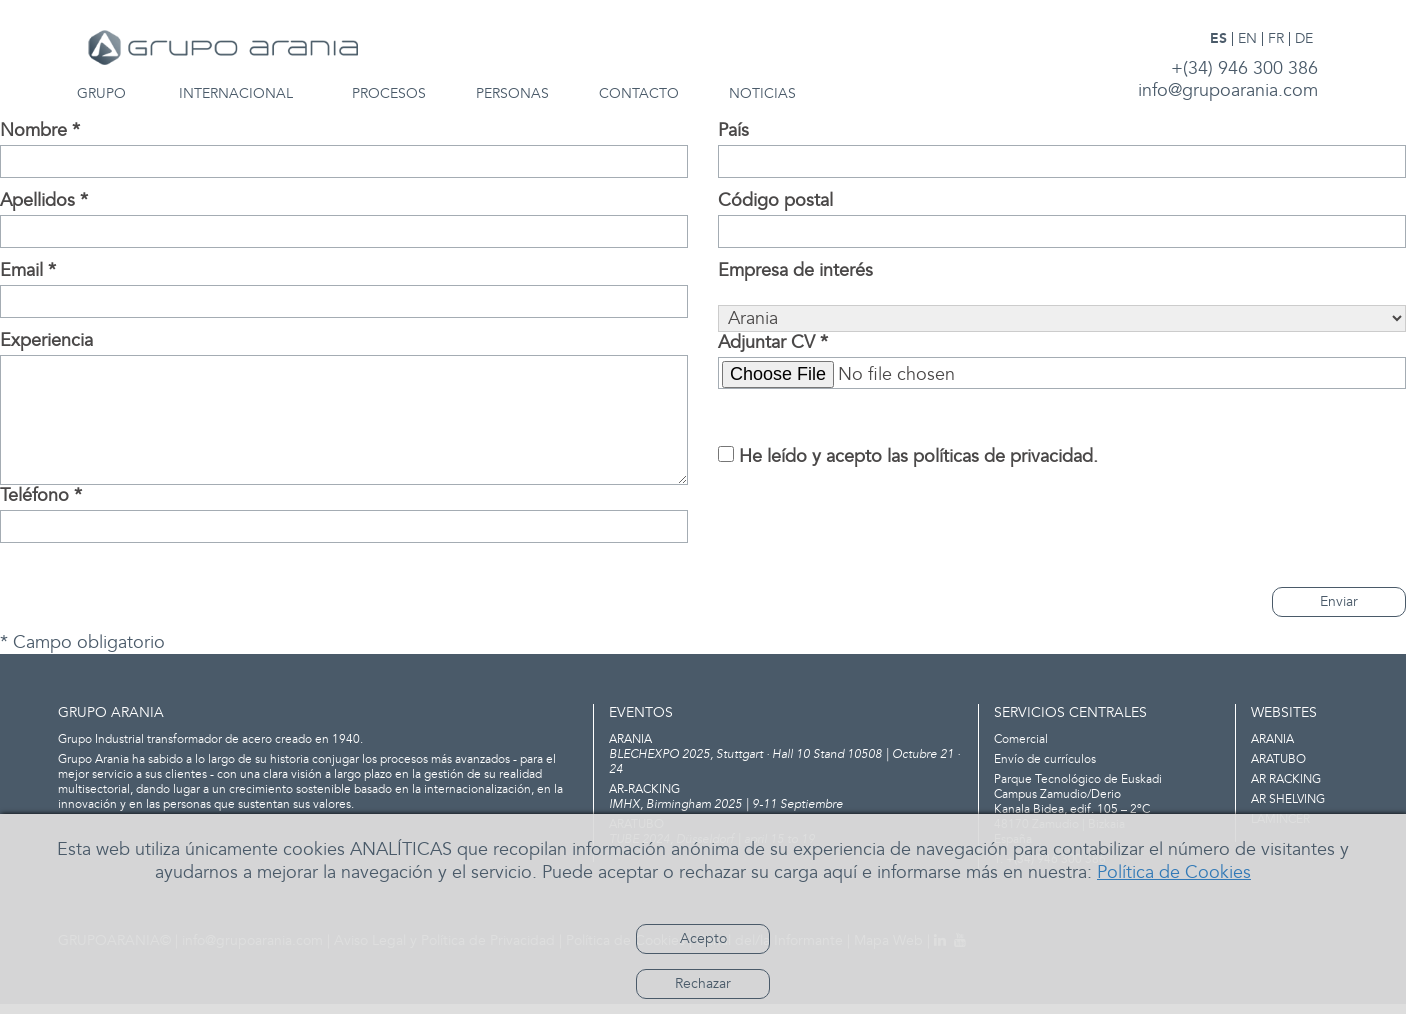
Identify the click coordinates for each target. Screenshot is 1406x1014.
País (733, 131)
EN (1247, 39)
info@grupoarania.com (1228, 90)
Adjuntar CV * (773, 343)
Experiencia (46, 341)
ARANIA (1272, 739)
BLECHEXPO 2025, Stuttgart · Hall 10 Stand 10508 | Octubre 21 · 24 (786, 754)
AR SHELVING (1288, 799)
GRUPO (101, 94)
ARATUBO (1278, 759)
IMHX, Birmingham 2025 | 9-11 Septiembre (786, 797)
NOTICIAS (762, 94)
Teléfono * (41, 496)
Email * (28, 271)
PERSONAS (512, 94)
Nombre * (40, 131)
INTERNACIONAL (236, 94)
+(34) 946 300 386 (1244, 68)
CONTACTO (639, 94)
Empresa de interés (795, 271)
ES (1218, 39)
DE (1304, 39)
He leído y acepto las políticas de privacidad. (918, 456)
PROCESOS (389, 94)
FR (1276, 39)
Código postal (775, 201)
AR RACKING (1286, 779)
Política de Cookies (1174, 872)
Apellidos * (44, 201)
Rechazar (703, 983)
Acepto (703, 938)
